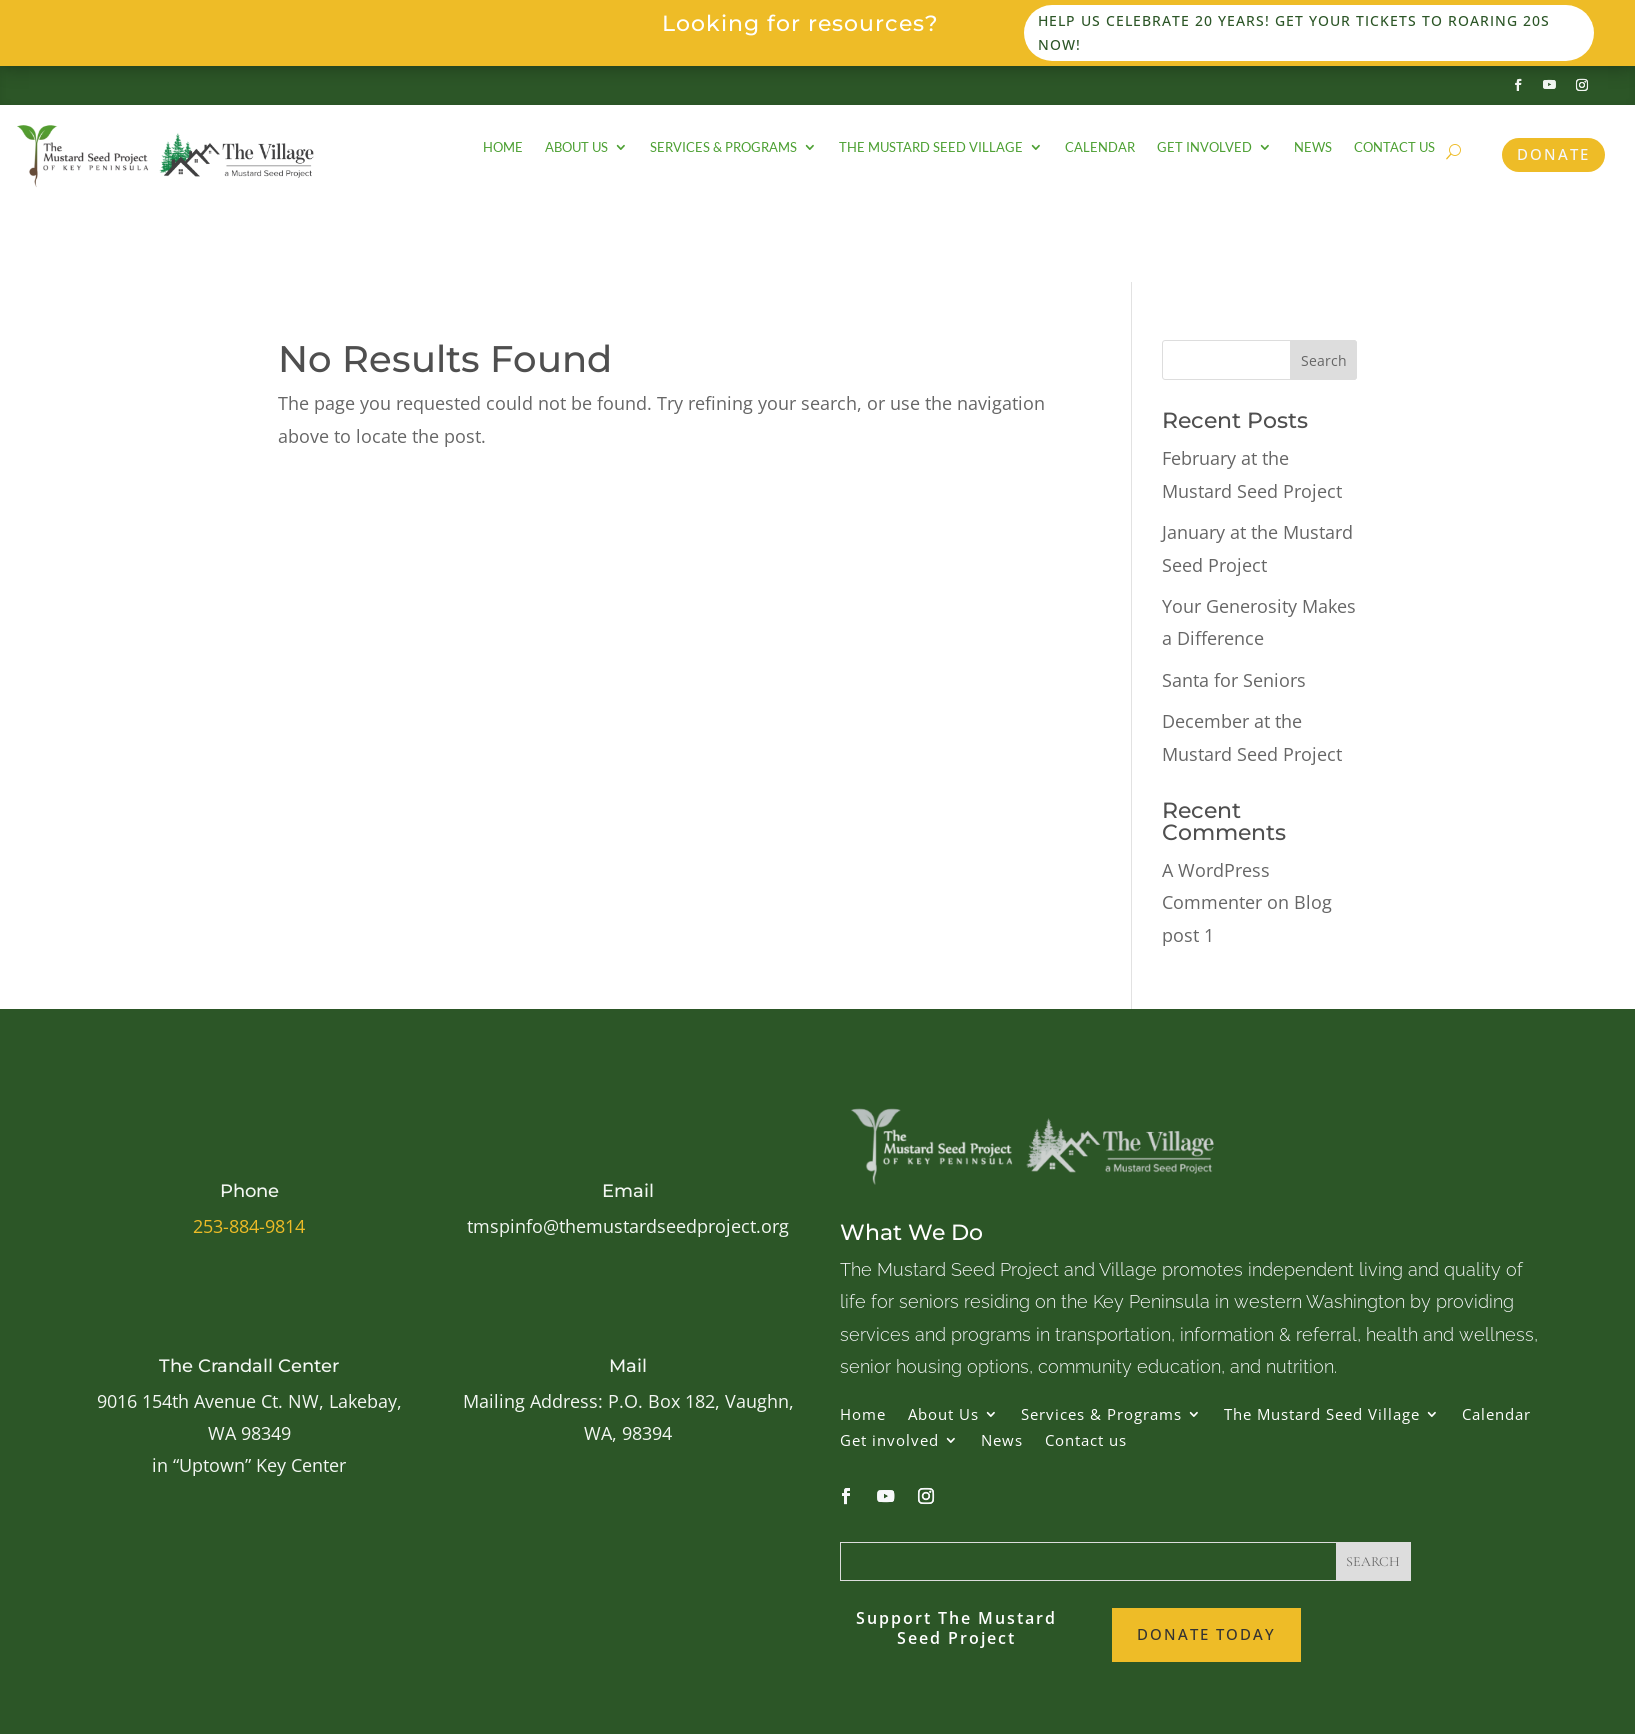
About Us (576, 147)
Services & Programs (723, 147)
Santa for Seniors (1234, 680)
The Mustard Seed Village (931, 147)
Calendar (1100, 147)
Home (503, 147)
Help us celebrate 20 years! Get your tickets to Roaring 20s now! (1294, 32)
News (1313, 147)
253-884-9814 (249, 1226)
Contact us (1394, 147)
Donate (1553, 154)
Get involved (1204, 147)
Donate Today (1206, 1634)
